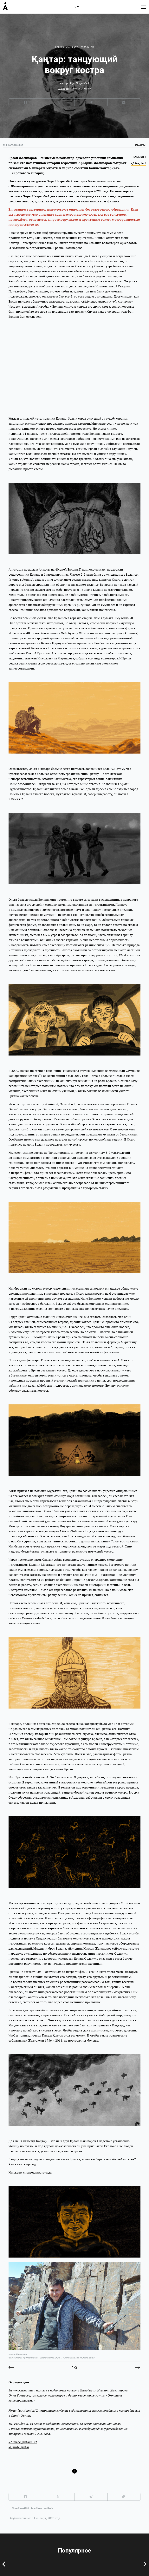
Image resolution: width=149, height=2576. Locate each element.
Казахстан (87, 47)
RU (76, 6)
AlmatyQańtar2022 (20, 2508)
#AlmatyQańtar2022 (23, 2442)
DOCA (75, 47)
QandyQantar (36, 2508)
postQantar (49, 2508)
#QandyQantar (19, 2447)
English (139, 156)
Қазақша (138, 163)
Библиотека (62, 47)
